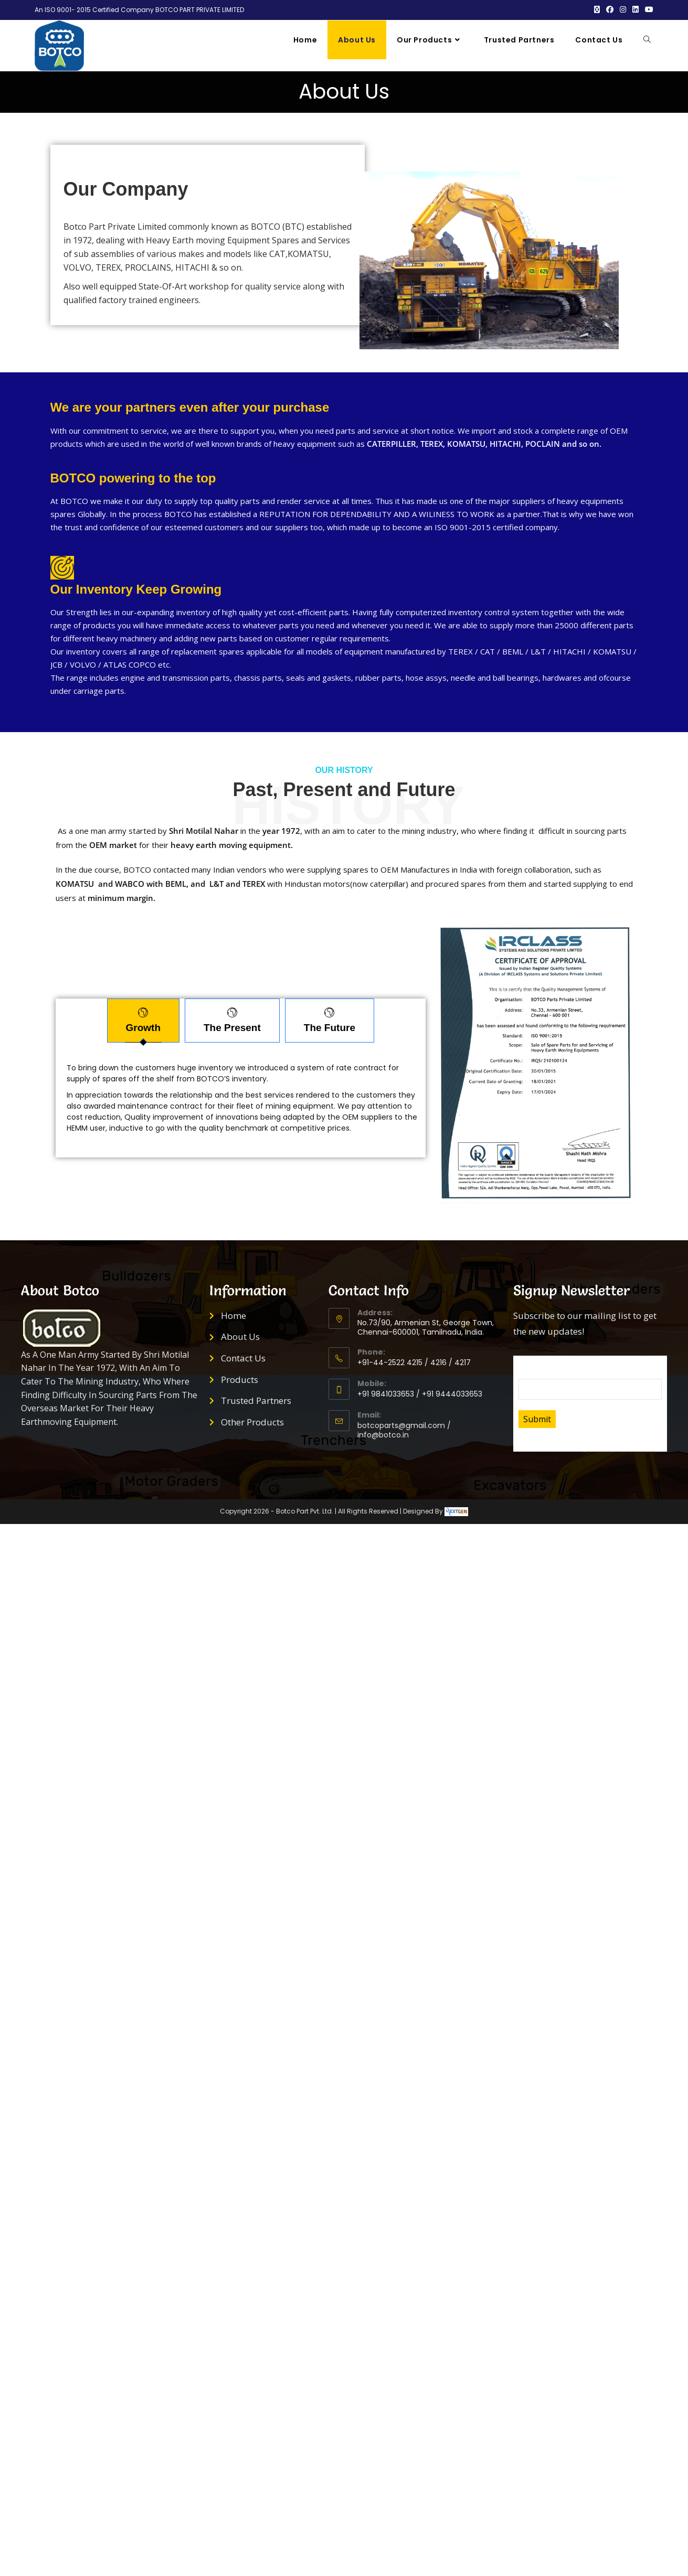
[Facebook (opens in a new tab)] (610, 10)
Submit (537, 1399)
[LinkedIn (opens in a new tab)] (635, 10)
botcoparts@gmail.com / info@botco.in (404, 1411)
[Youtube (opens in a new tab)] (647, 10)
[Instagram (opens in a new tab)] (623, 10)
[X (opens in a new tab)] (597, 10)
